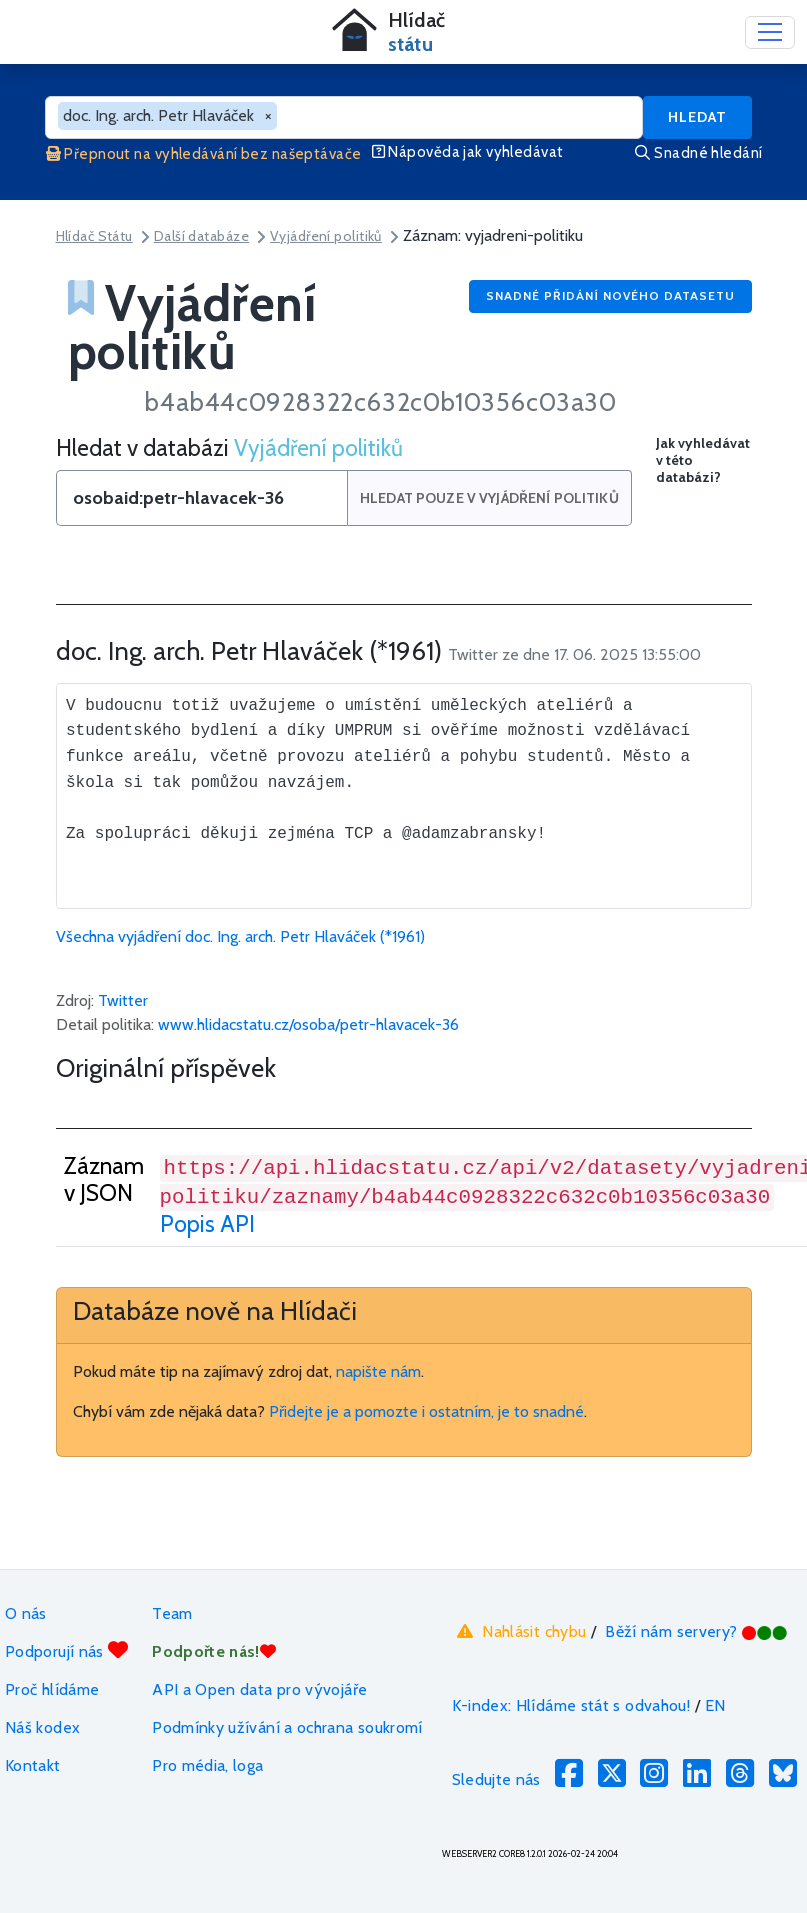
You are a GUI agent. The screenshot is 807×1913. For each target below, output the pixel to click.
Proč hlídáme (52, 1689)
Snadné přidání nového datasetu (610, 295)
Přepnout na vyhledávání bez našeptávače (204, 154)
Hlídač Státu (94, 236)
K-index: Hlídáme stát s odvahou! (571, 1705)
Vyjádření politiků (326, 236)
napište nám (378, 1371)
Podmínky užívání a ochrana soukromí (287, 1727)
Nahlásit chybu (519, 1631)
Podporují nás (66, 1650)
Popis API (207, 1224)
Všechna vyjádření (240, 936)
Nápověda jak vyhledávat (468, 152)
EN (715, 1705)
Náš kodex (42, 1727)
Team (172, 1613)
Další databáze (201, 236)
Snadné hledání (698, 153)
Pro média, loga (207, 1765)
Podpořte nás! (214, 1651)
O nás (26, 1613)
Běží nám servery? (696, 1631)
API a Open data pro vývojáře (259, 1689)
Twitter (123, 1000)
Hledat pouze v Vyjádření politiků (491, 498)
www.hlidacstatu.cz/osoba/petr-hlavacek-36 (308, 1024)
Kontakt (33, 1765)
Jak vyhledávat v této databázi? (703, 460)
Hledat (697, 117)
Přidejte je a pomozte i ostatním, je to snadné (426, 1411)
